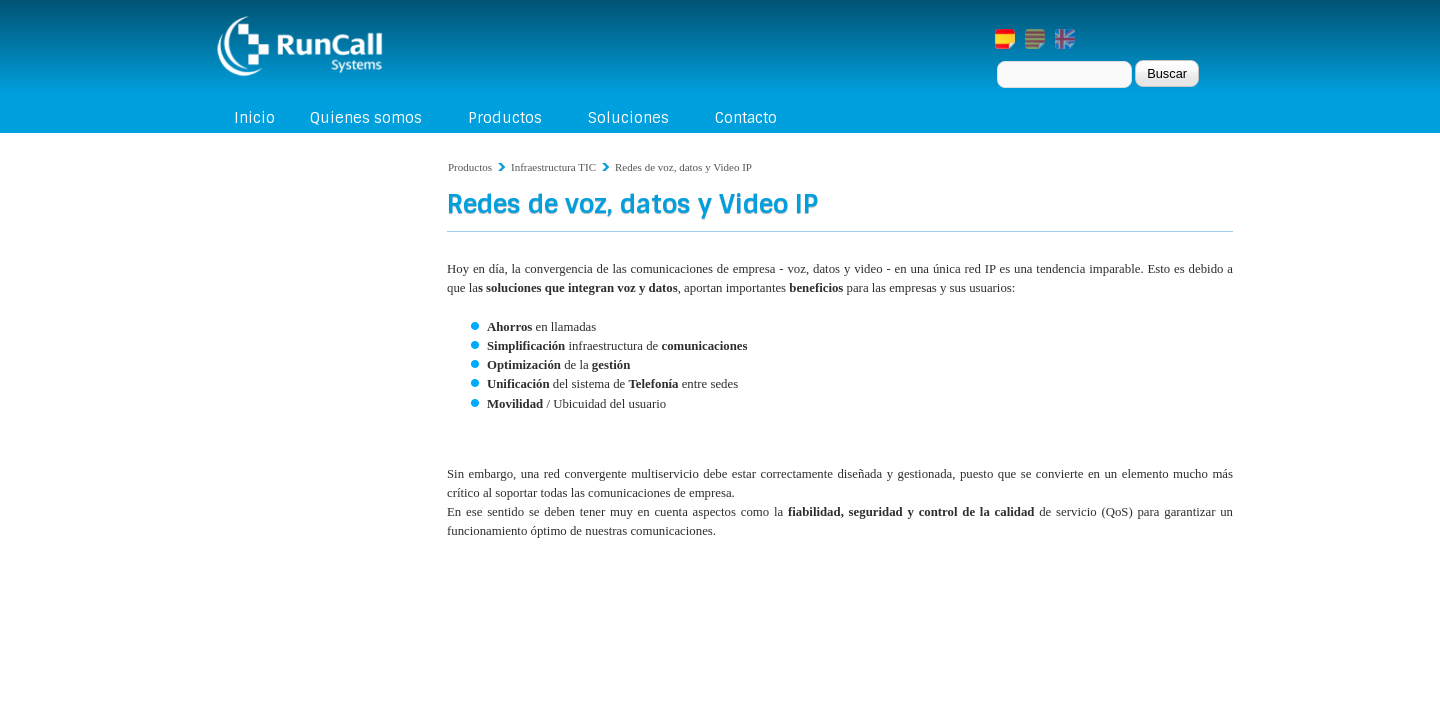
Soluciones (628, 118)
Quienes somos (366, 118)
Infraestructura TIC (553, 167)
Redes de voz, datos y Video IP (683, 167)
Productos (505, 118)
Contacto (746, 118)
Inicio (254, 118)
